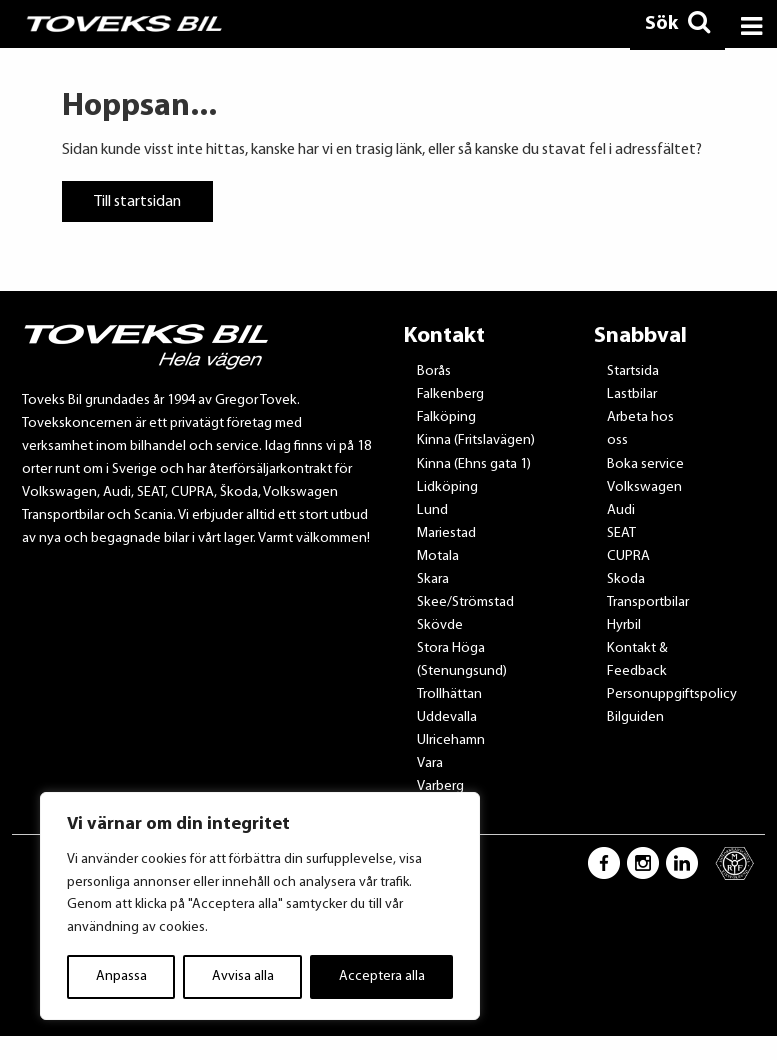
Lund (432, 510)
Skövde (440, 625)
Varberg (440, 786)
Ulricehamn (451, 740)
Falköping (446, 417)
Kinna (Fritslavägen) (476, 440)
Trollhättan (449, 694)
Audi (621, 510)
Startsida (633, 371)
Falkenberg (450, 394)
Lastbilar (632, 394)
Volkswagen (644, 487)
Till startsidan (137, 201)
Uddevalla (447, 717)
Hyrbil (624, 625)
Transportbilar (648, 602)
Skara (433, 579)
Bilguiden (635, 717)
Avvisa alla (243, 976)
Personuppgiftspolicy (672, 694)
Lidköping (447, 487)
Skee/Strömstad (465, 602)
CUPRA (628, 556)
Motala (438, 556)
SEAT (621, 533)
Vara (430, 763)
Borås (434, 371)
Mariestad (446, 533)
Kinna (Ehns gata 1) (474, 464)
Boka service (645, 464)
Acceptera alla (382, 976)
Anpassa (121, 976)
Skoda (626, 579)
